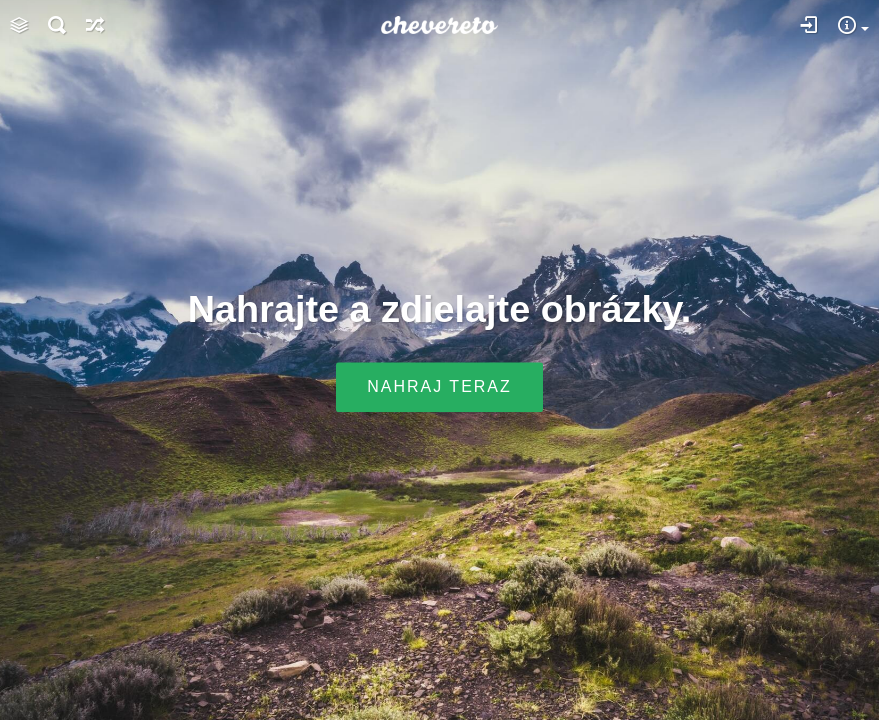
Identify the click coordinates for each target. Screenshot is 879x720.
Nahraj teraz (439, 387)
